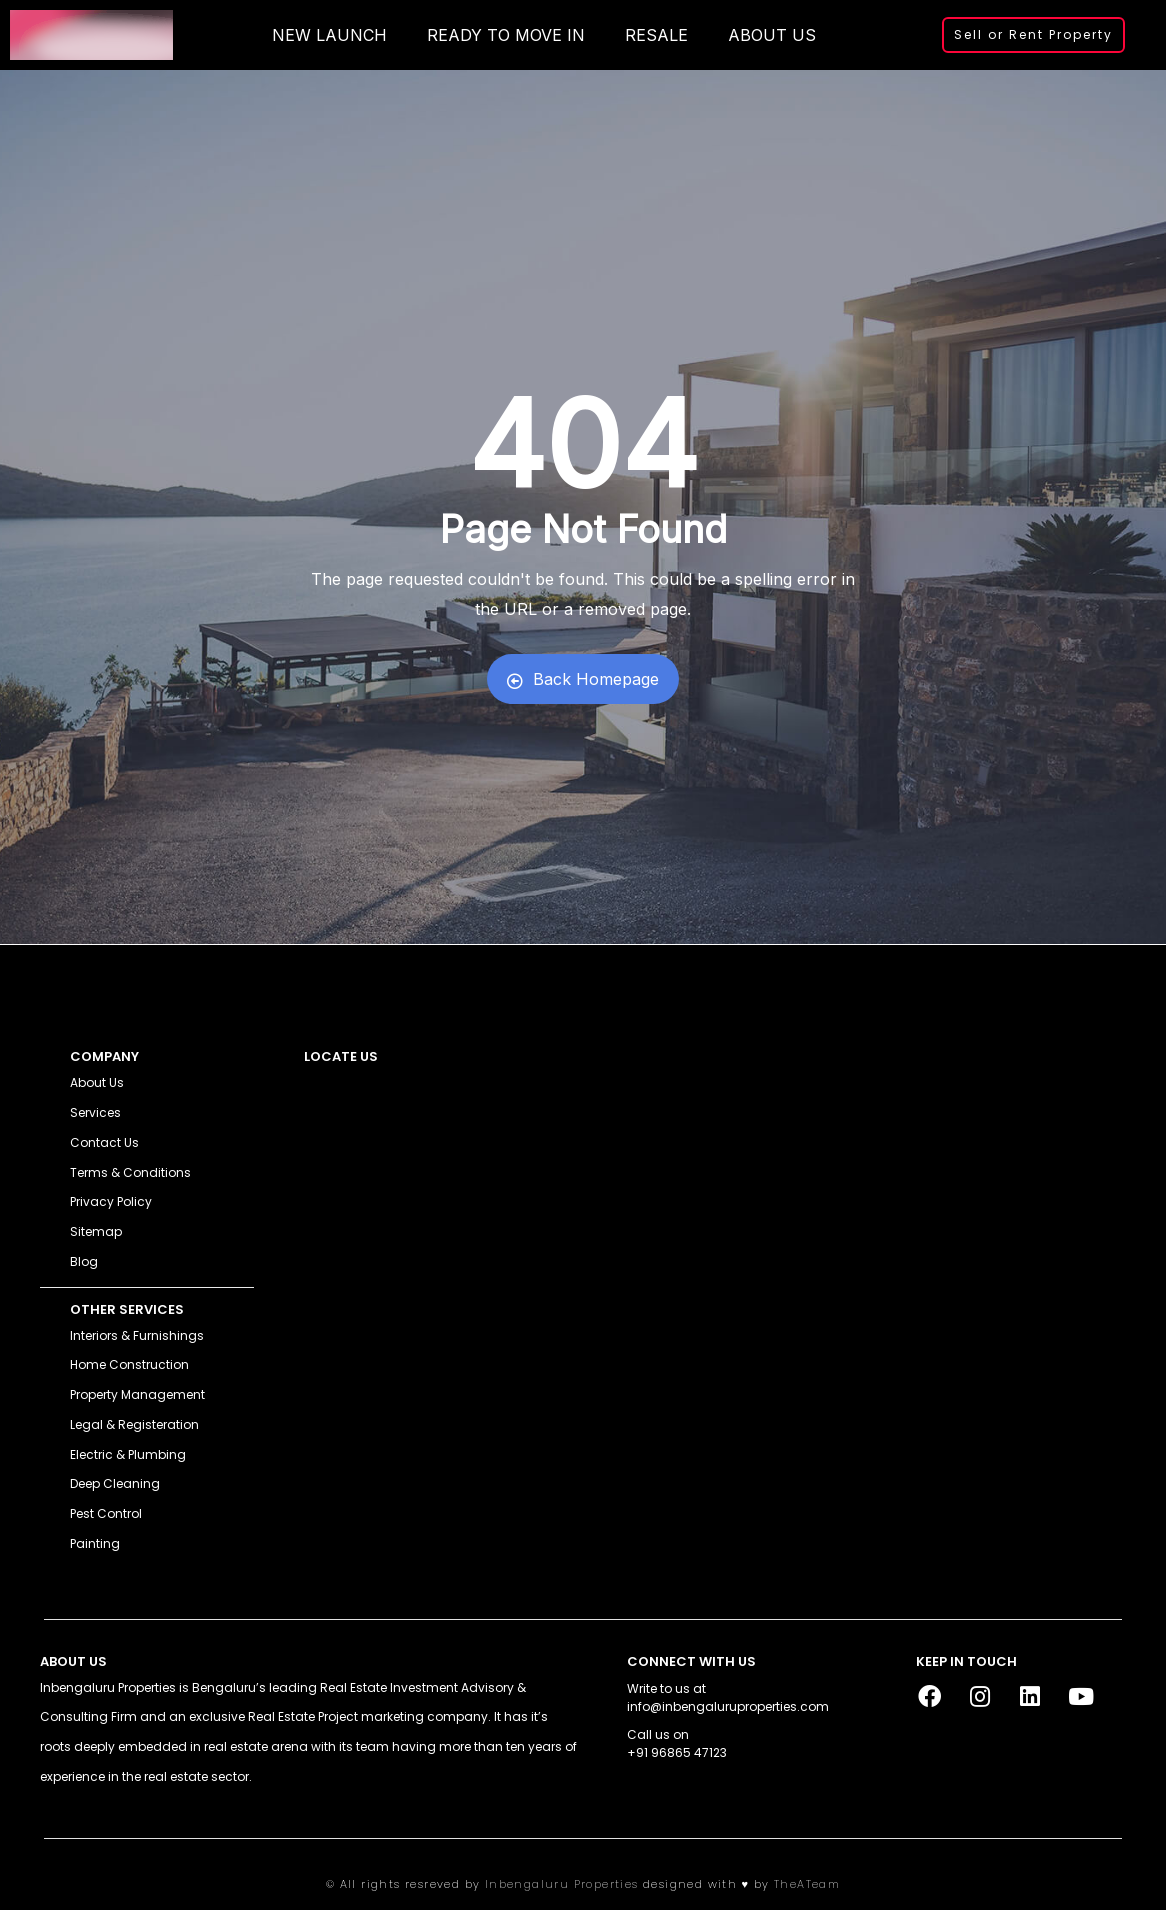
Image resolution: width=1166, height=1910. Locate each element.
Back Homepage (583, 679)
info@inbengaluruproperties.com (728, 1706)
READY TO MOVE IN (506, 35)
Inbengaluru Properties (562, 1884)
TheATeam (807, 1884)
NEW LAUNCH (329, 35)
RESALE (656, 35)
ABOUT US (772, 35)
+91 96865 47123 (677, 1752)
